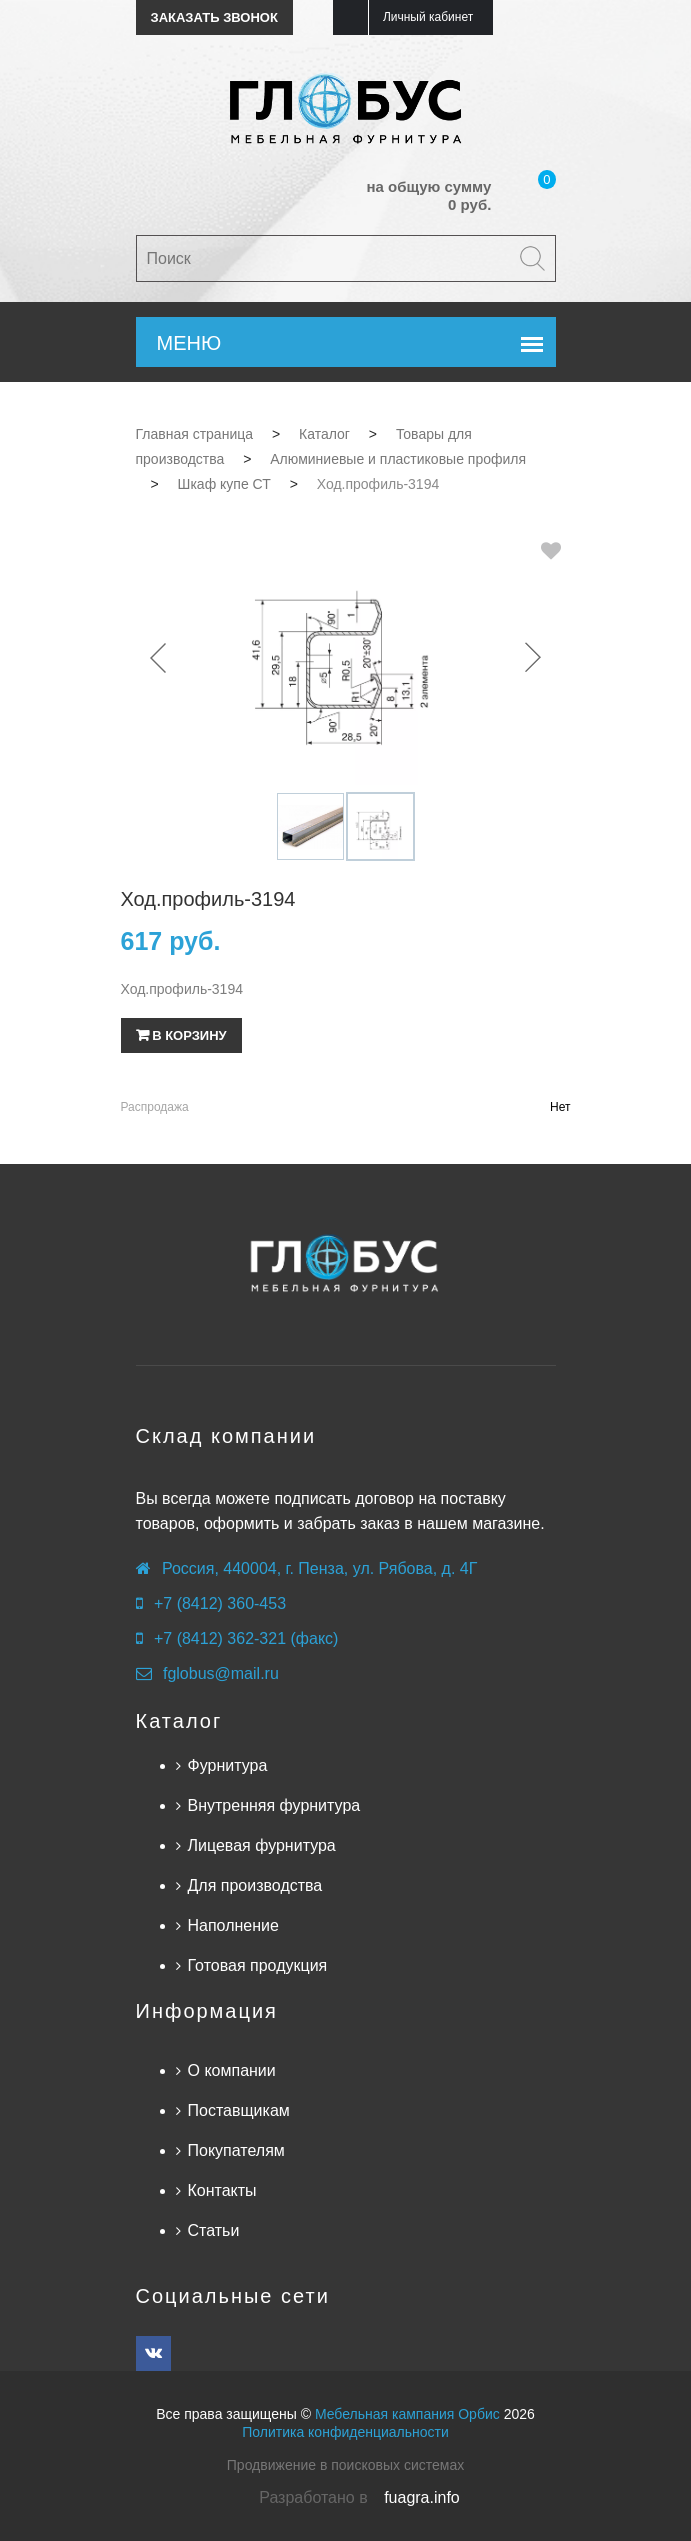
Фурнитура (228, 1765)
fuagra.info (422, 2497)
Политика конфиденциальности (345, 2432)
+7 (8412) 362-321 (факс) (246, 1638)
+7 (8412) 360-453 (220, 1603)
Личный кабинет (428, 17)
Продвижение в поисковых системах (345, 2465)
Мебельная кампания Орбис (407, 2414)
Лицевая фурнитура (262, 1845)
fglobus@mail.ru (221, 1673)
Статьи (214, 2230)
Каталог (179, 1721)
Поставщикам (239, 2110)
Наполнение (233, 1925)
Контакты (222, 2190)
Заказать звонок (214, 17)
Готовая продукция (258, 1965)
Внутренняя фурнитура (274, 1805)
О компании (232, 2070)
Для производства (255, 1885)
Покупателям (236, 2150)
